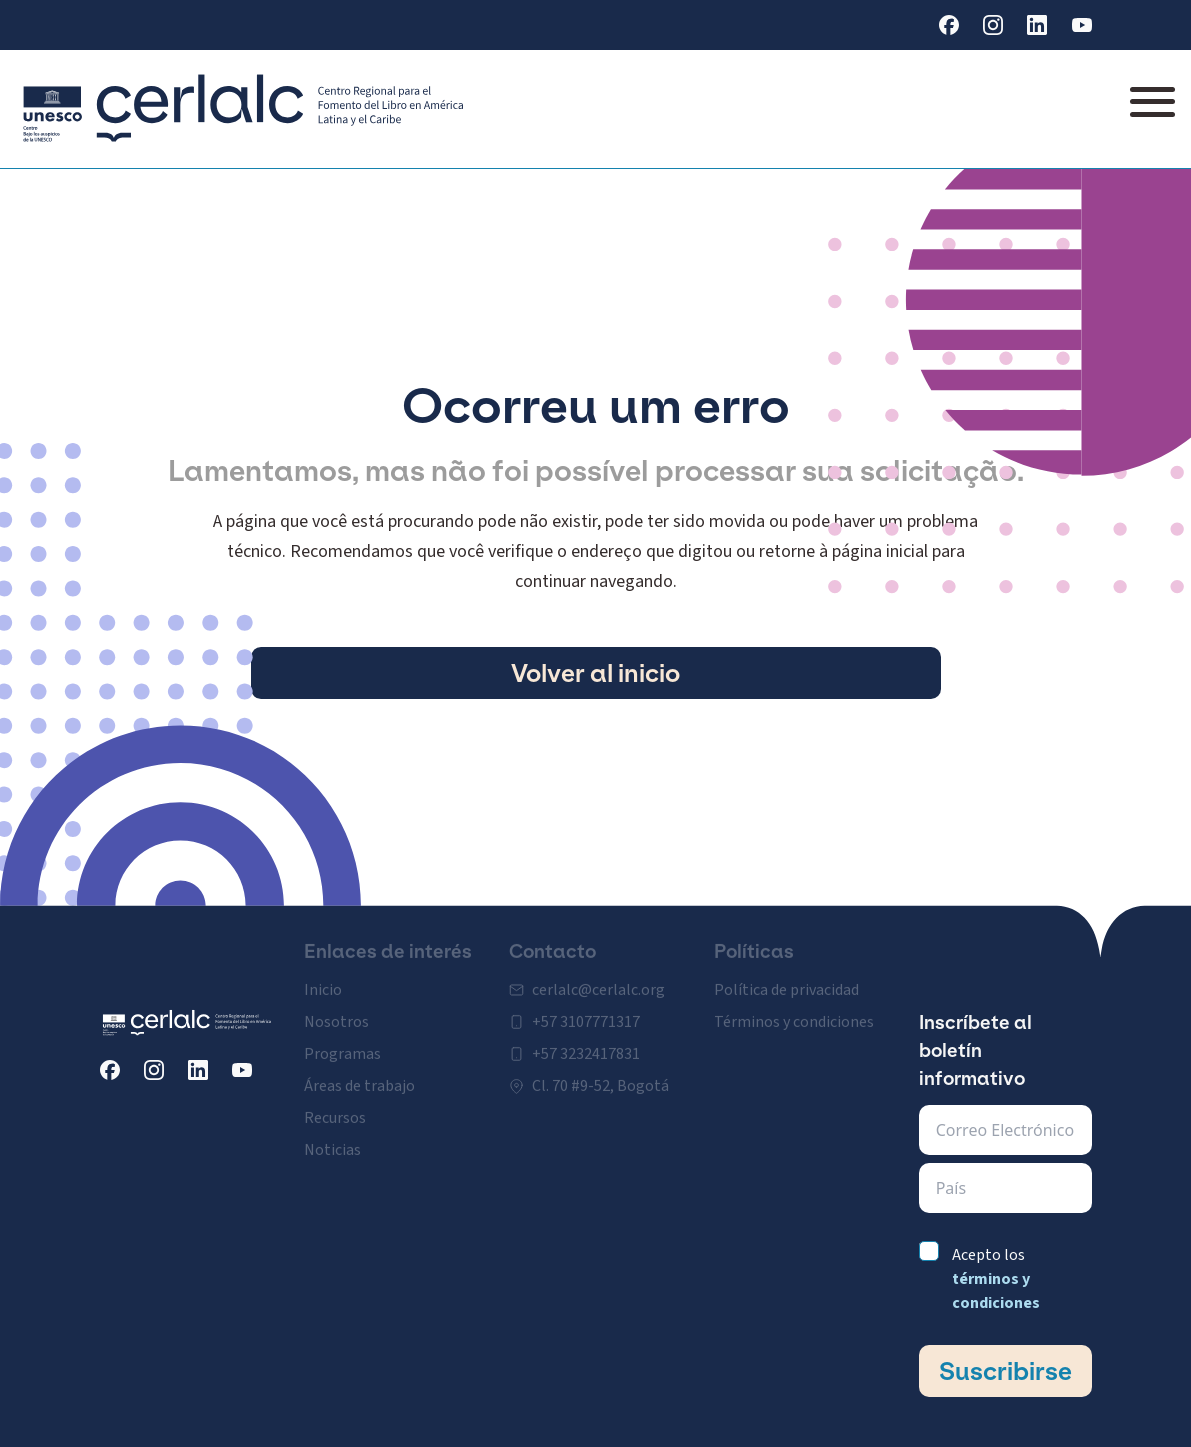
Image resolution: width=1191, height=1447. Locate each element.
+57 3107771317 (586, 1012)
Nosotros (336, 1012)
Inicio (323, 980)
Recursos (335, 1108)
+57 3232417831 (586, 1044)
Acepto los (996, 1279)
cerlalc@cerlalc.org (598, 980)
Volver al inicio (595, 673)
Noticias (332, 1140)
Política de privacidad (786, 980)
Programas (342, 1044)
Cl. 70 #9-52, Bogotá (600, 1076)
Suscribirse (1005, 1371)
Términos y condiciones (794, 1012)
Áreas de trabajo (359, 1076)
